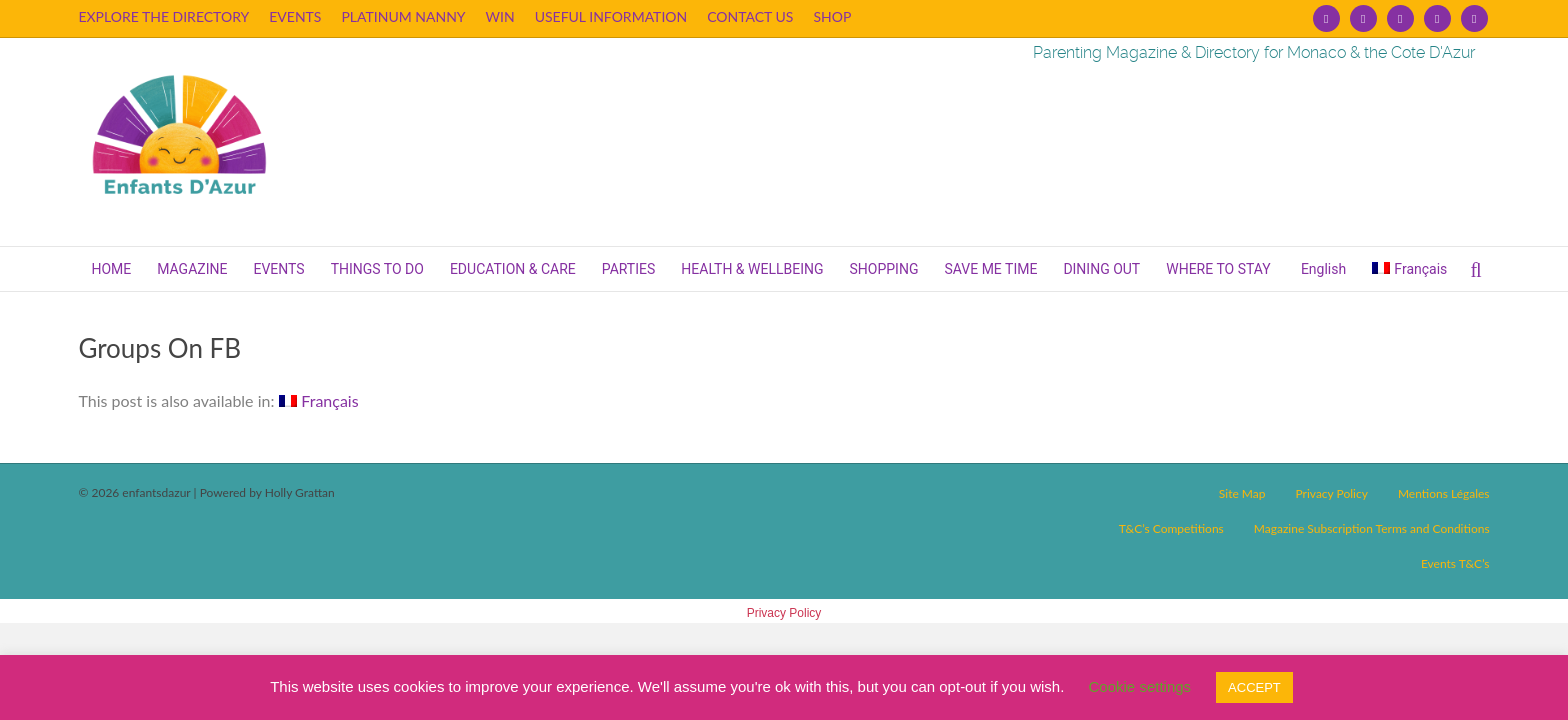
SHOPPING (884, 269)
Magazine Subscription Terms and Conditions (1372, 528)
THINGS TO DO (377, 269)
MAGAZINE (192, 269)
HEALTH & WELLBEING (752, 269)
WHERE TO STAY (1218, 269)
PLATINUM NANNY (403, 16)
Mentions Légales (1444, 493)
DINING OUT (1101, 269)
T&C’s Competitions (1171, 528)
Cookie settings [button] (1140, 686)
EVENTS (295, 16)
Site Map (1242, 493)
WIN (500, 16)
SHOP (832, 16)
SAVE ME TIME (990, 269)
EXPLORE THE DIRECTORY (163, 16)
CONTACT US (750, 16)
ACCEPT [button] (1254, 687)
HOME (111, 269)
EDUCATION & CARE (513, 269)
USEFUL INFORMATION (611, 16)
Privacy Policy (1331, 493)
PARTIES (629, 269)
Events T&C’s (1455, 563)
